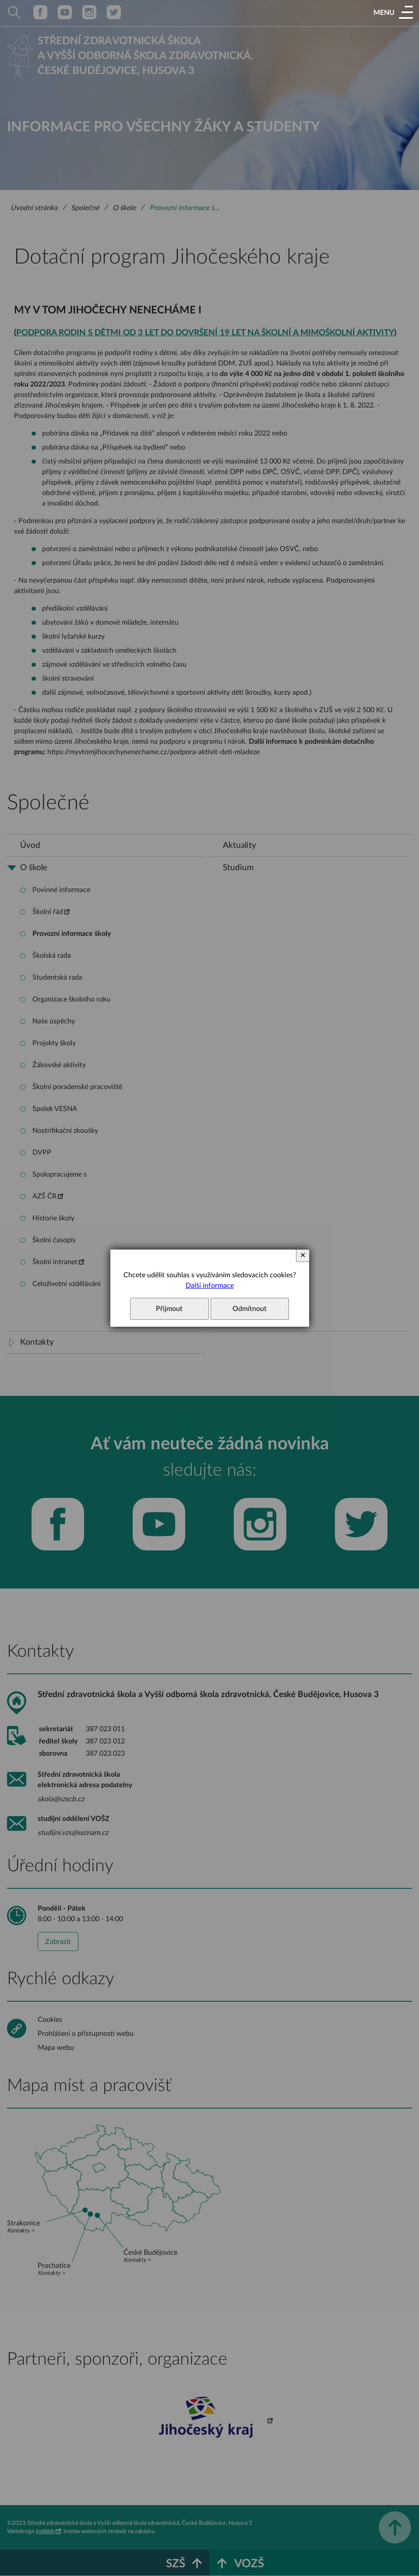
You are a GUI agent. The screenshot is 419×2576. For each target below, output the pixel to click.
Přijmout (169, 1308)
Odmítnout (249, 1308)
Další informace (210, 1285)
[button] (393, 13)
